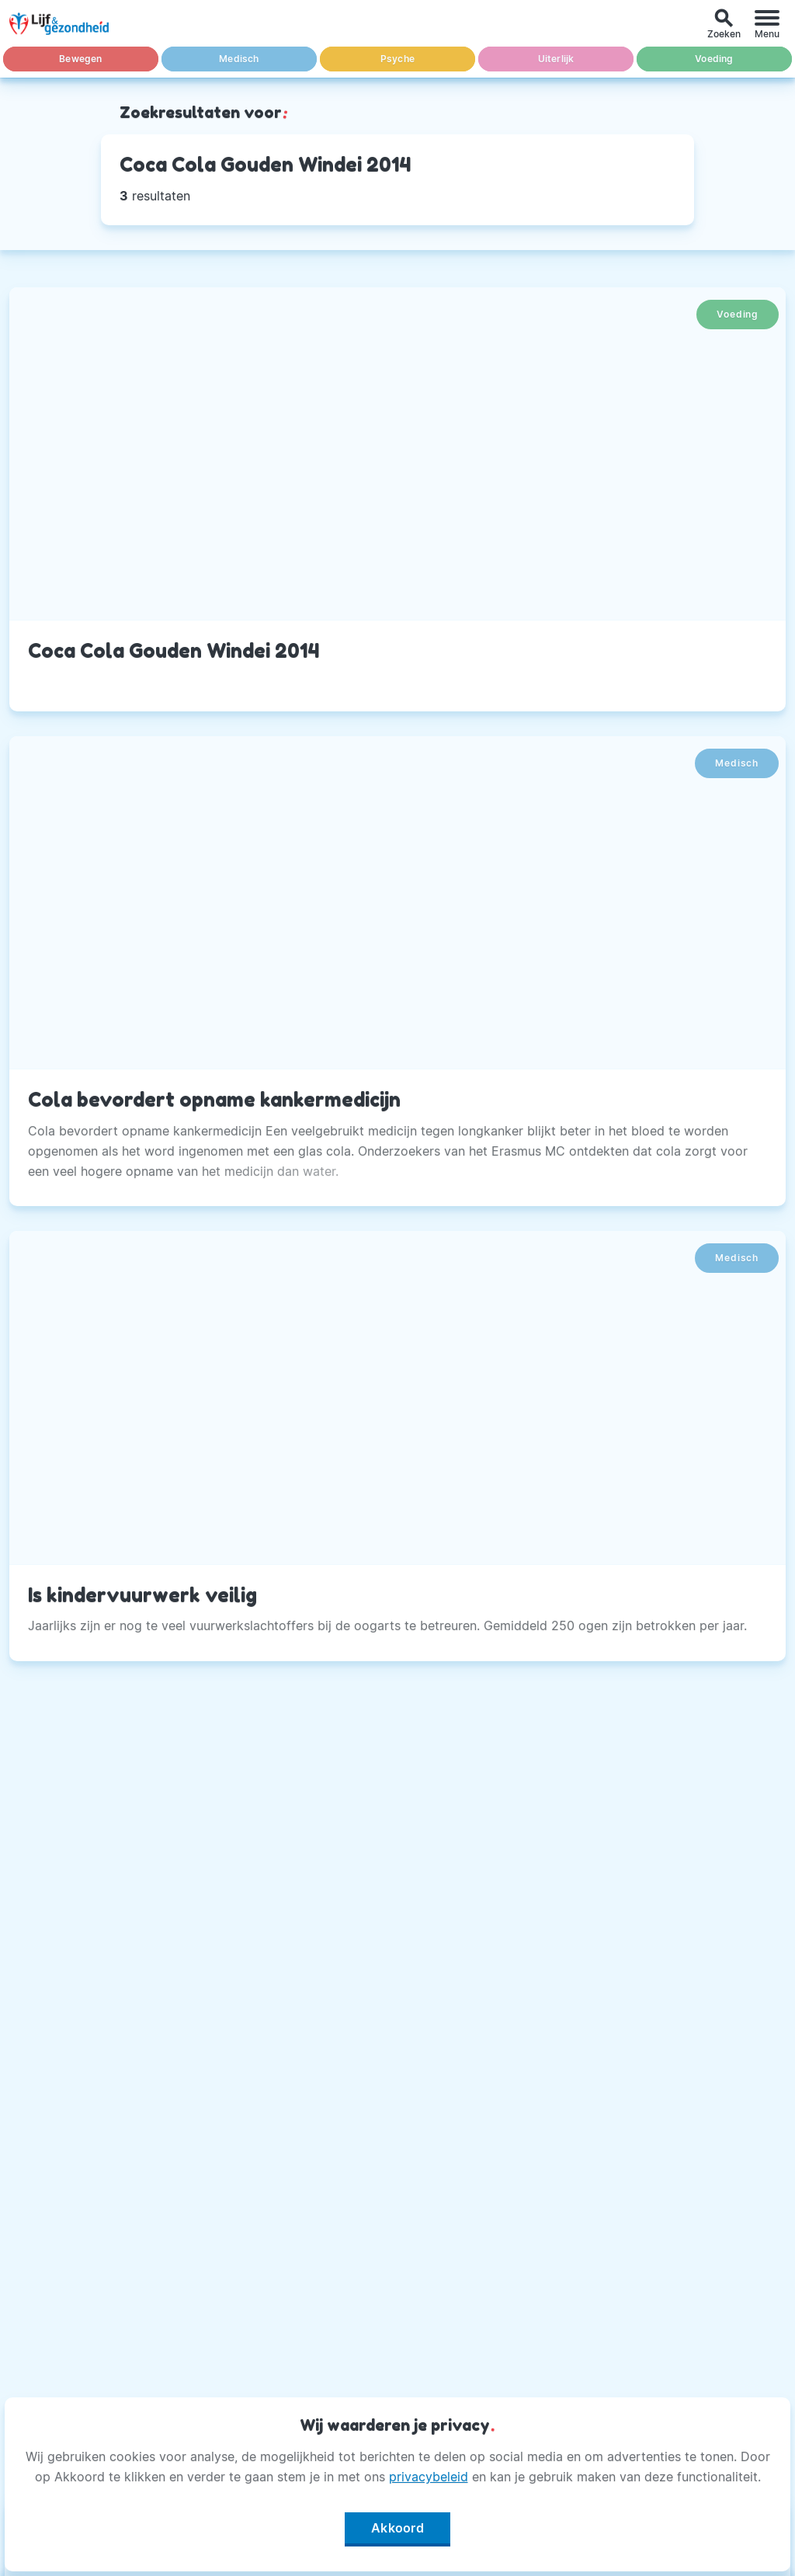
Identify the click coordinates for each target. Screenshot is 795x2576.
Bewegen (80, 58)
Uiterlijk (556, 58)
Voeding (714, 58)
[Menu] (767, 23)
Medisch (239, 58)
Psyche (397, 58)
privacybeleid (428, 2476)
